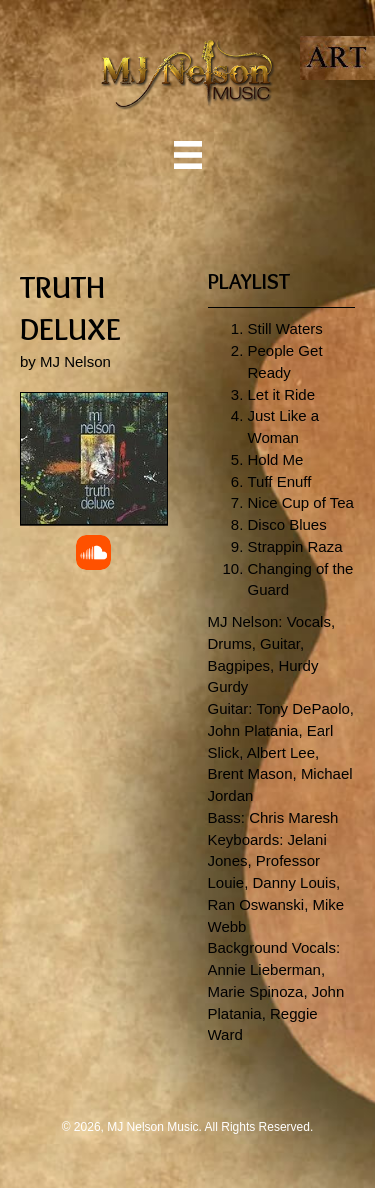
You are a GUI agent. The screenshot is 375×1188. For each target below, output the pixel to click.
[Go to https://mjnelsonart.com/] (337, 58)
